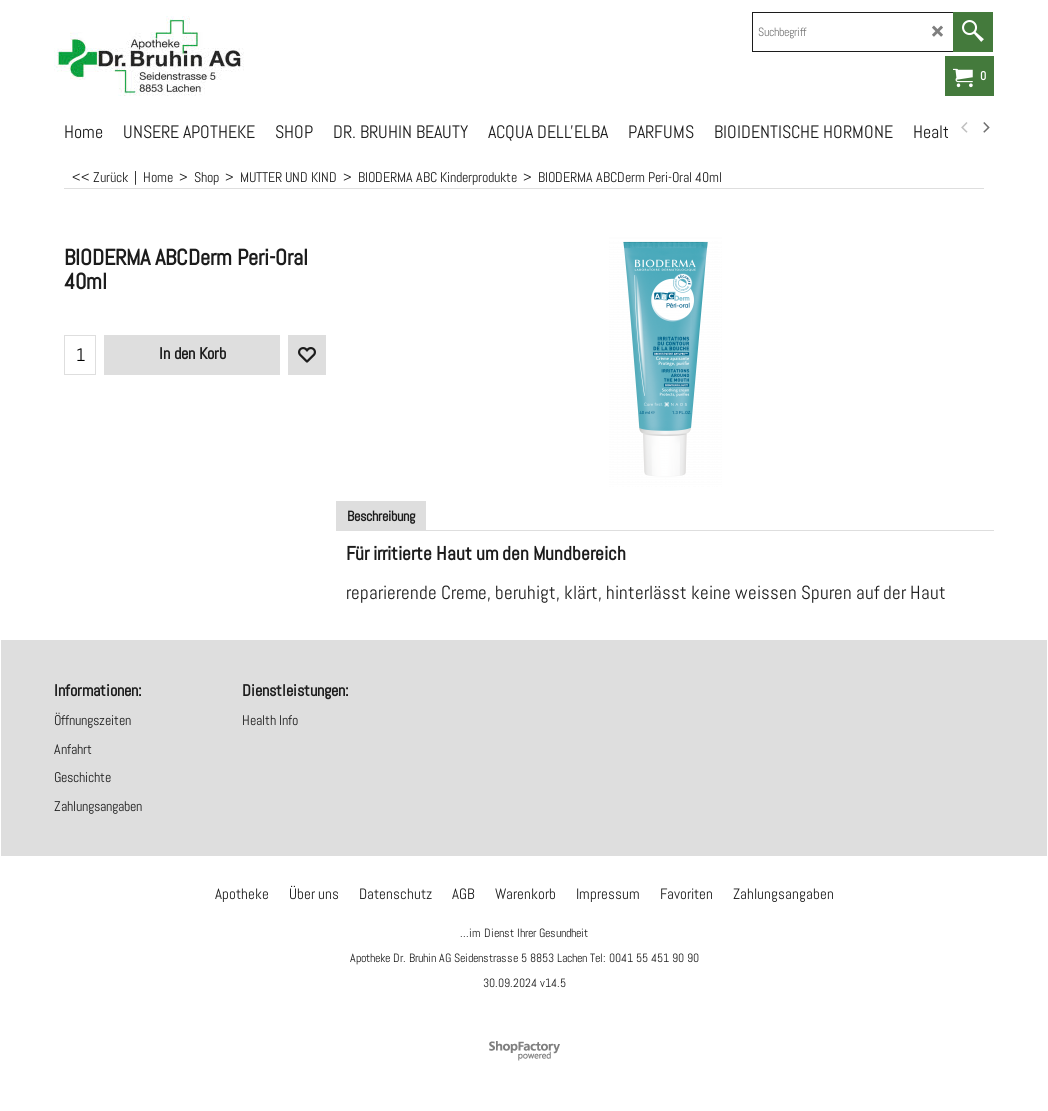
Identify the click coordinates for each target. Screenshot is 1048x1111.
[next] (985, 128)
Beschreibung (381, 516)
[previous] (965, 128)
